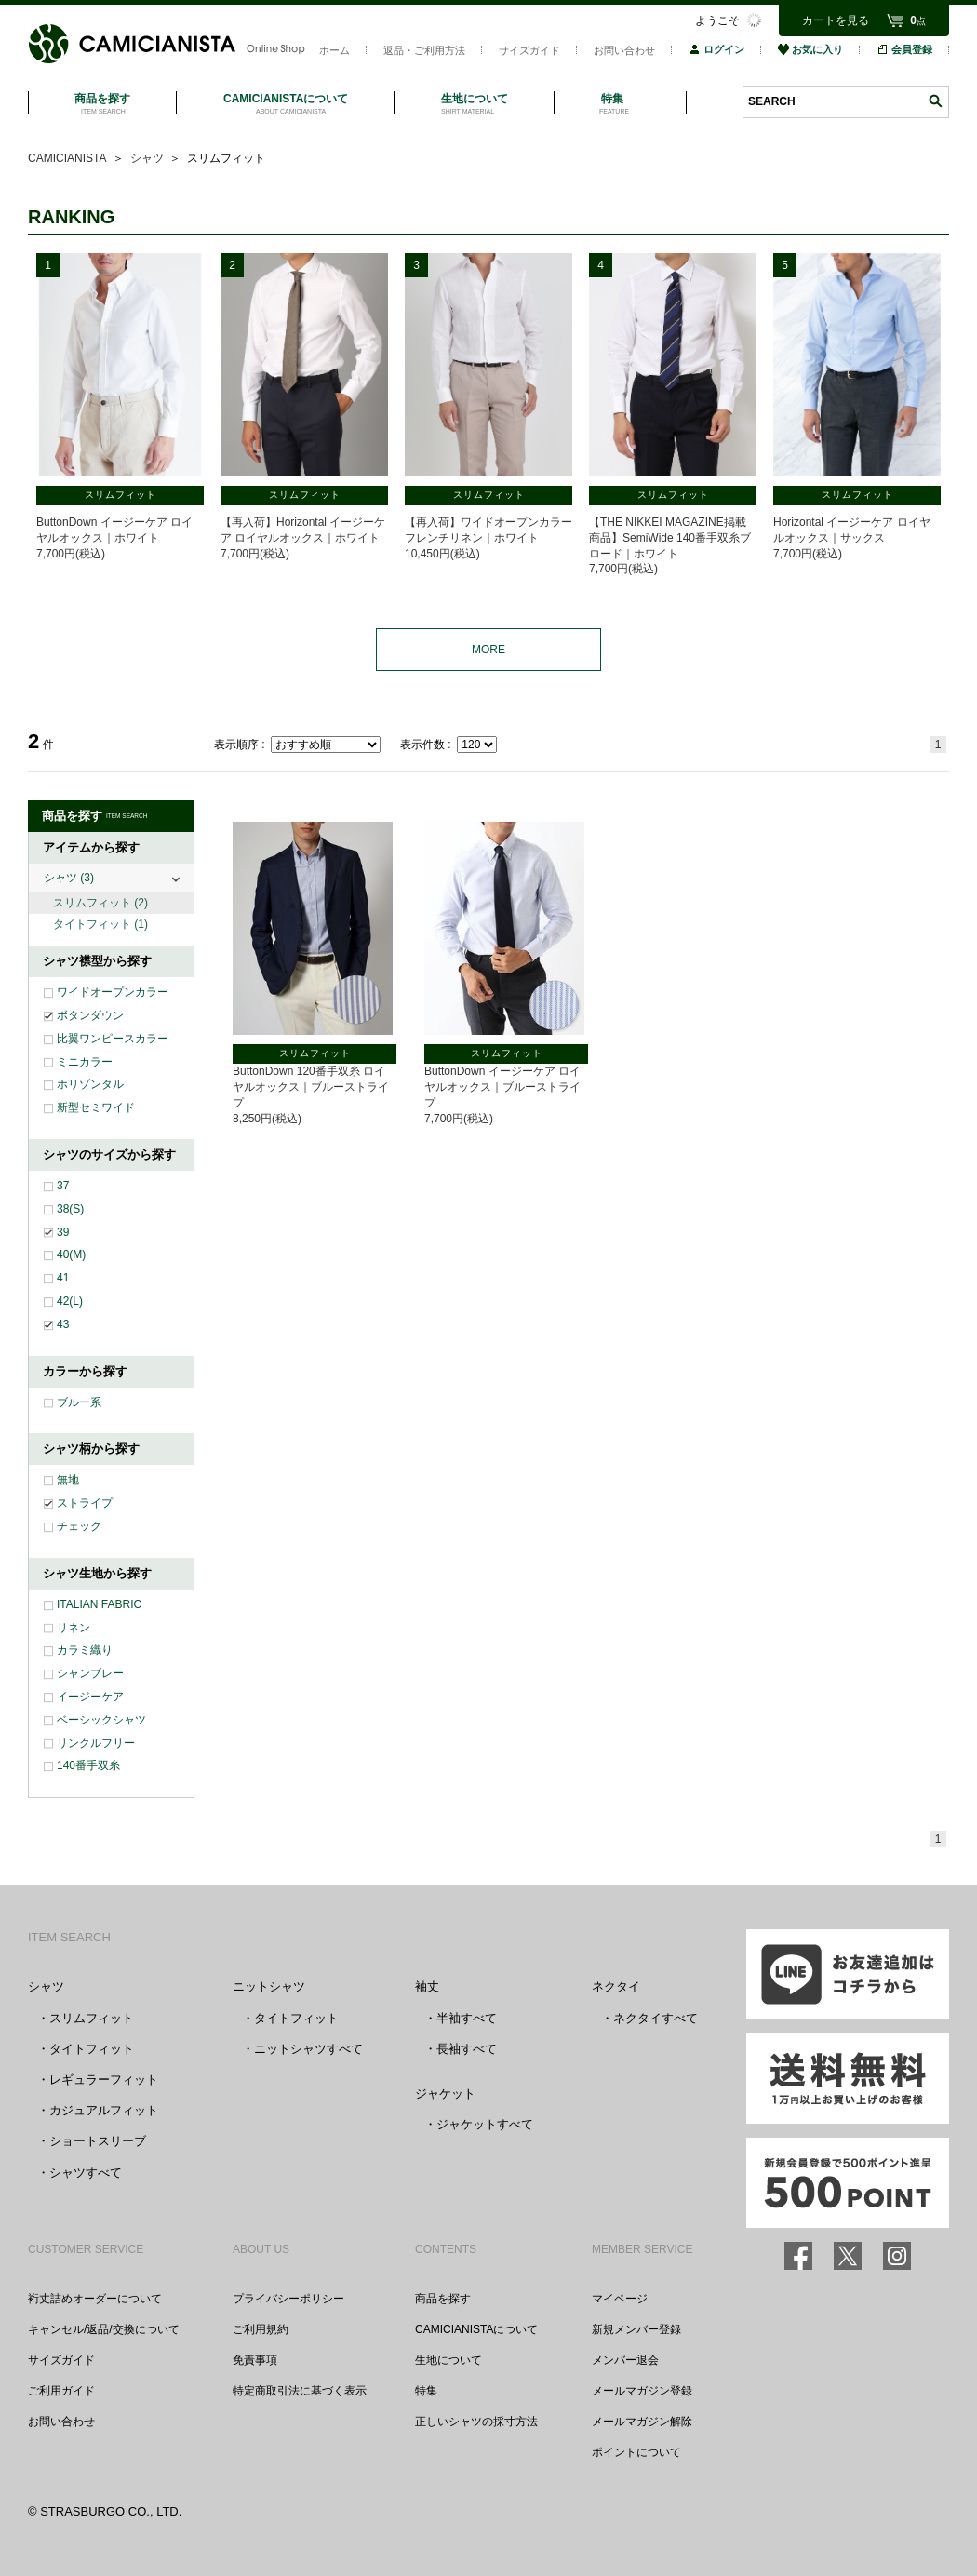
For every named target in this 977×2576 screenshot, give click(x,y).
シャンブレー (90, 1673)
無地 (68, 1479)
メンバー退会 (625, 2360)
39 (63, 1232)
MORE (488, 649)
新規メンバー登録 (636, 2329)
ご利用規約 (260, 2329)
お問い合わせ (624, 50)
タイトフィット (100, 924)
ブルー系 (79, 1402)
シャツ (69, 877)
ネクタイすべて (655, 2018)
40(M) (71, 1254)
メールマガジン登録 (642, 2390)
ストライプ (85, 1502)
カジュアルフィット (103, 2110)
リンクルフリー (96, 1743)
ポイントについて (636, 2452)
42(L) (70, 1301)
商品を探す (443, 2298)
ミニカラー (85, 1061)
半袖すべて (466, 2018)
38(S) (70, 1208)
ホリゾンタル (90, 1084)
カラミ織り (85, 1650)
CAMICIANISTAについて (476, 2329)
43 (63, 1324)
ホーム (334, 50)
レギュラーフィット (103, 2079)
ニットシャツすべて (308, 2049)
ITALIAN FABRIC (99, 1604)
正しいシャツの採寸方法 (476, 2421)
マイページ (620, 2298)
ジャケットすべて (484, 2124)
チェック (79, 1526)
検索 (935, 101)
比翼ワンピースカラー (112, 1038)
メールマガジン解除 (642, 2421)
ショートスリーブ (97, 2141)
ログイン (716, 49)
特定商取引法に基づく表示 (300, 2390)
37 (63, 1185)
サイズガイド (529, 50)
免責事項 (255, 2360)
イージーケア (90, 1696)
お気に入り (810, 49)
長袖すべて (466, 2049)
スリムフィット (100, 902)
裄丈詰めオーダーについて (95, 2298)
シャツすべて (85, 2173)
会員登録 (904, 49)
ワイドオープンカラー (112, 992)
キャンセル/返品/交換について (104, 2329)
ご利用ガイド (61, 2390)
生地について (448, 2360)
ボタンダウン (90, 1015)
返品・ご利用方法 (424, 50)
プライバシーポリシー (288, 2298)
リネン (73, 1627)
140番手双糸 (88, 1765)
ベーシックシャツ (101, 1719)
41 (63, 1277)
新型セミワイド (96, 1107)
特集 (426, 2390)
